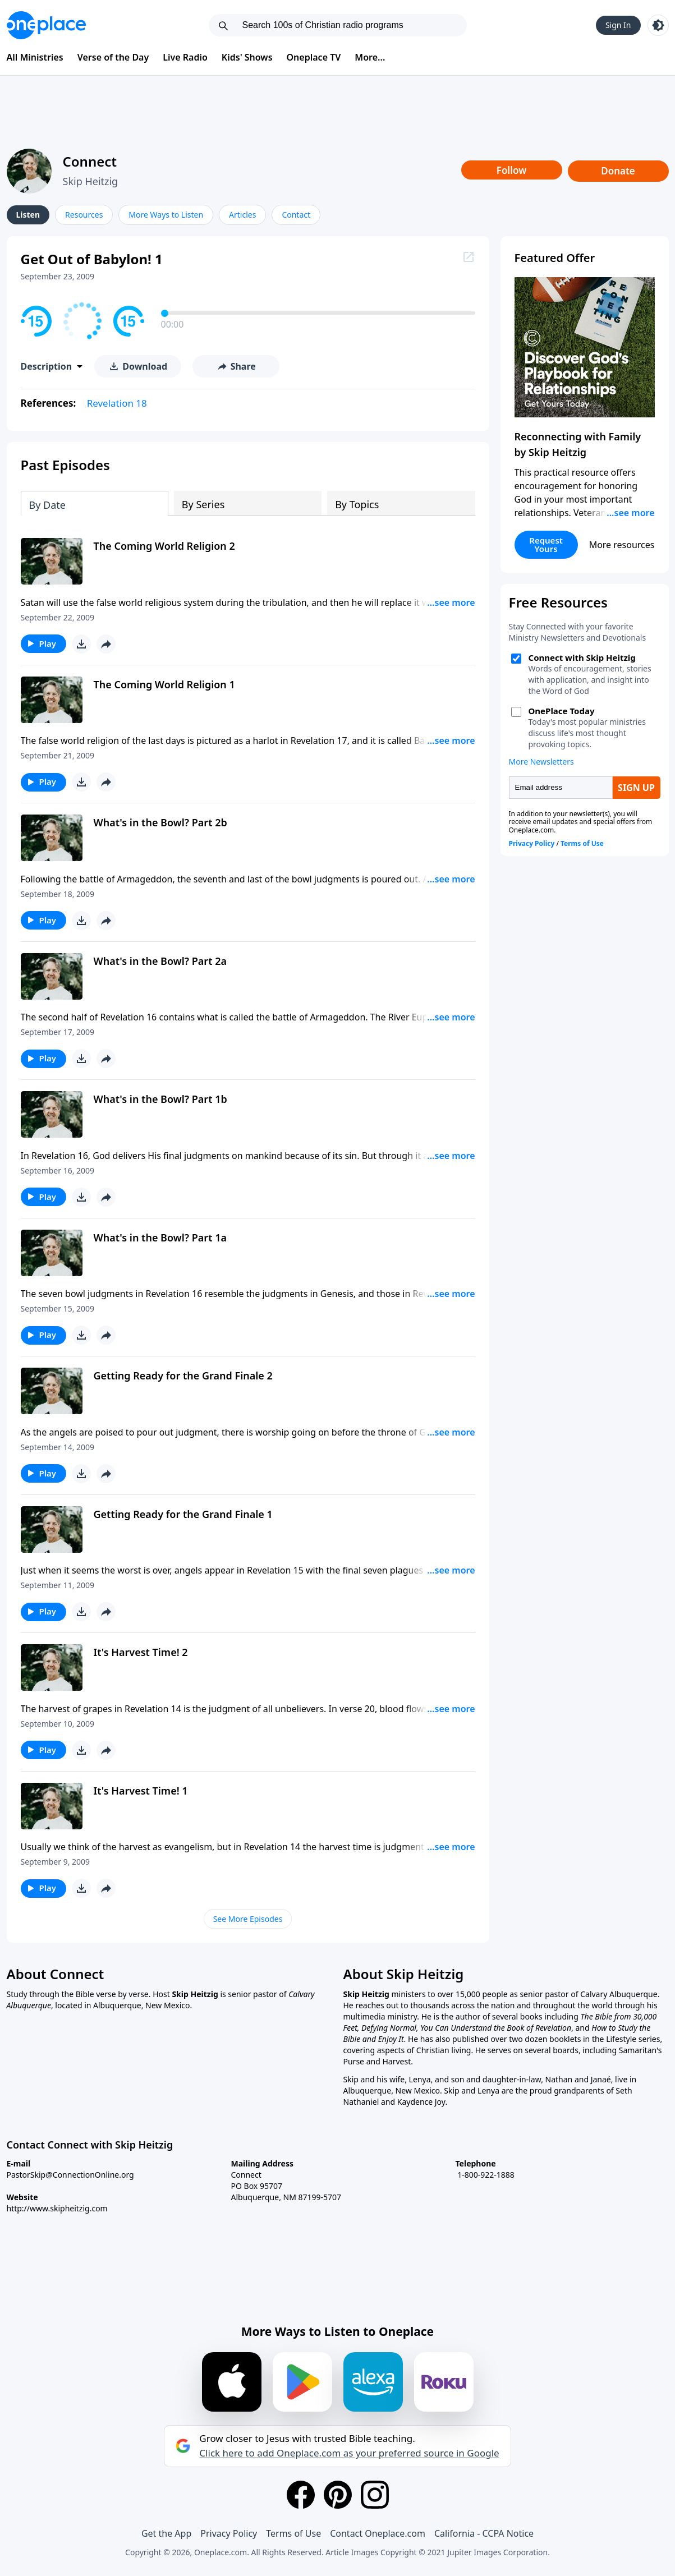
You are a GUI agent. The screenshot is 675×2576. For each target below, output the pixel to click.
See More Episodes (248, 1918)
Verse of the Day (113, 57)
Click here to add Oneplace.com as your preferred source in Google (349, 2453)
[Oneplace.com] (46, 25)
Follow (512, 170)
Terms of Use (293, 2533)
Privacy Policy (228, 2533)
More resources (622, 545)
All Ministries (35, 57)
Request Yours (546, 544)
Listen (28, 214)
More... (370, 57)
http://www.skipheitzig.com (57, 2208)
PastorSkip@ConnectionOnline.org (70, 2174)
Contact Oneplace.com (377, 2533)
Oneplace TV (314, 57)
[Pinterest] (338, 2495)
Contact (296, 214)
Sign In (618, 25)
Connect (90, 161)
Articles (242, 214)
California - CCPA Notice (484, 2533)
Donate (618, 170)
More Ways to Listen (165, 214)
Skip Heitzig (90, 181)
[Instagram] (375, 2495)
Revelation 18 (117, 403)
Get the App (166, 2533)
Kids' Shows (247, 57)
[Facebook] (301, 2495)
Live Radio (185, 57)
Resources (84, 214)
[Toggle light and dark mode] (658, 25)
